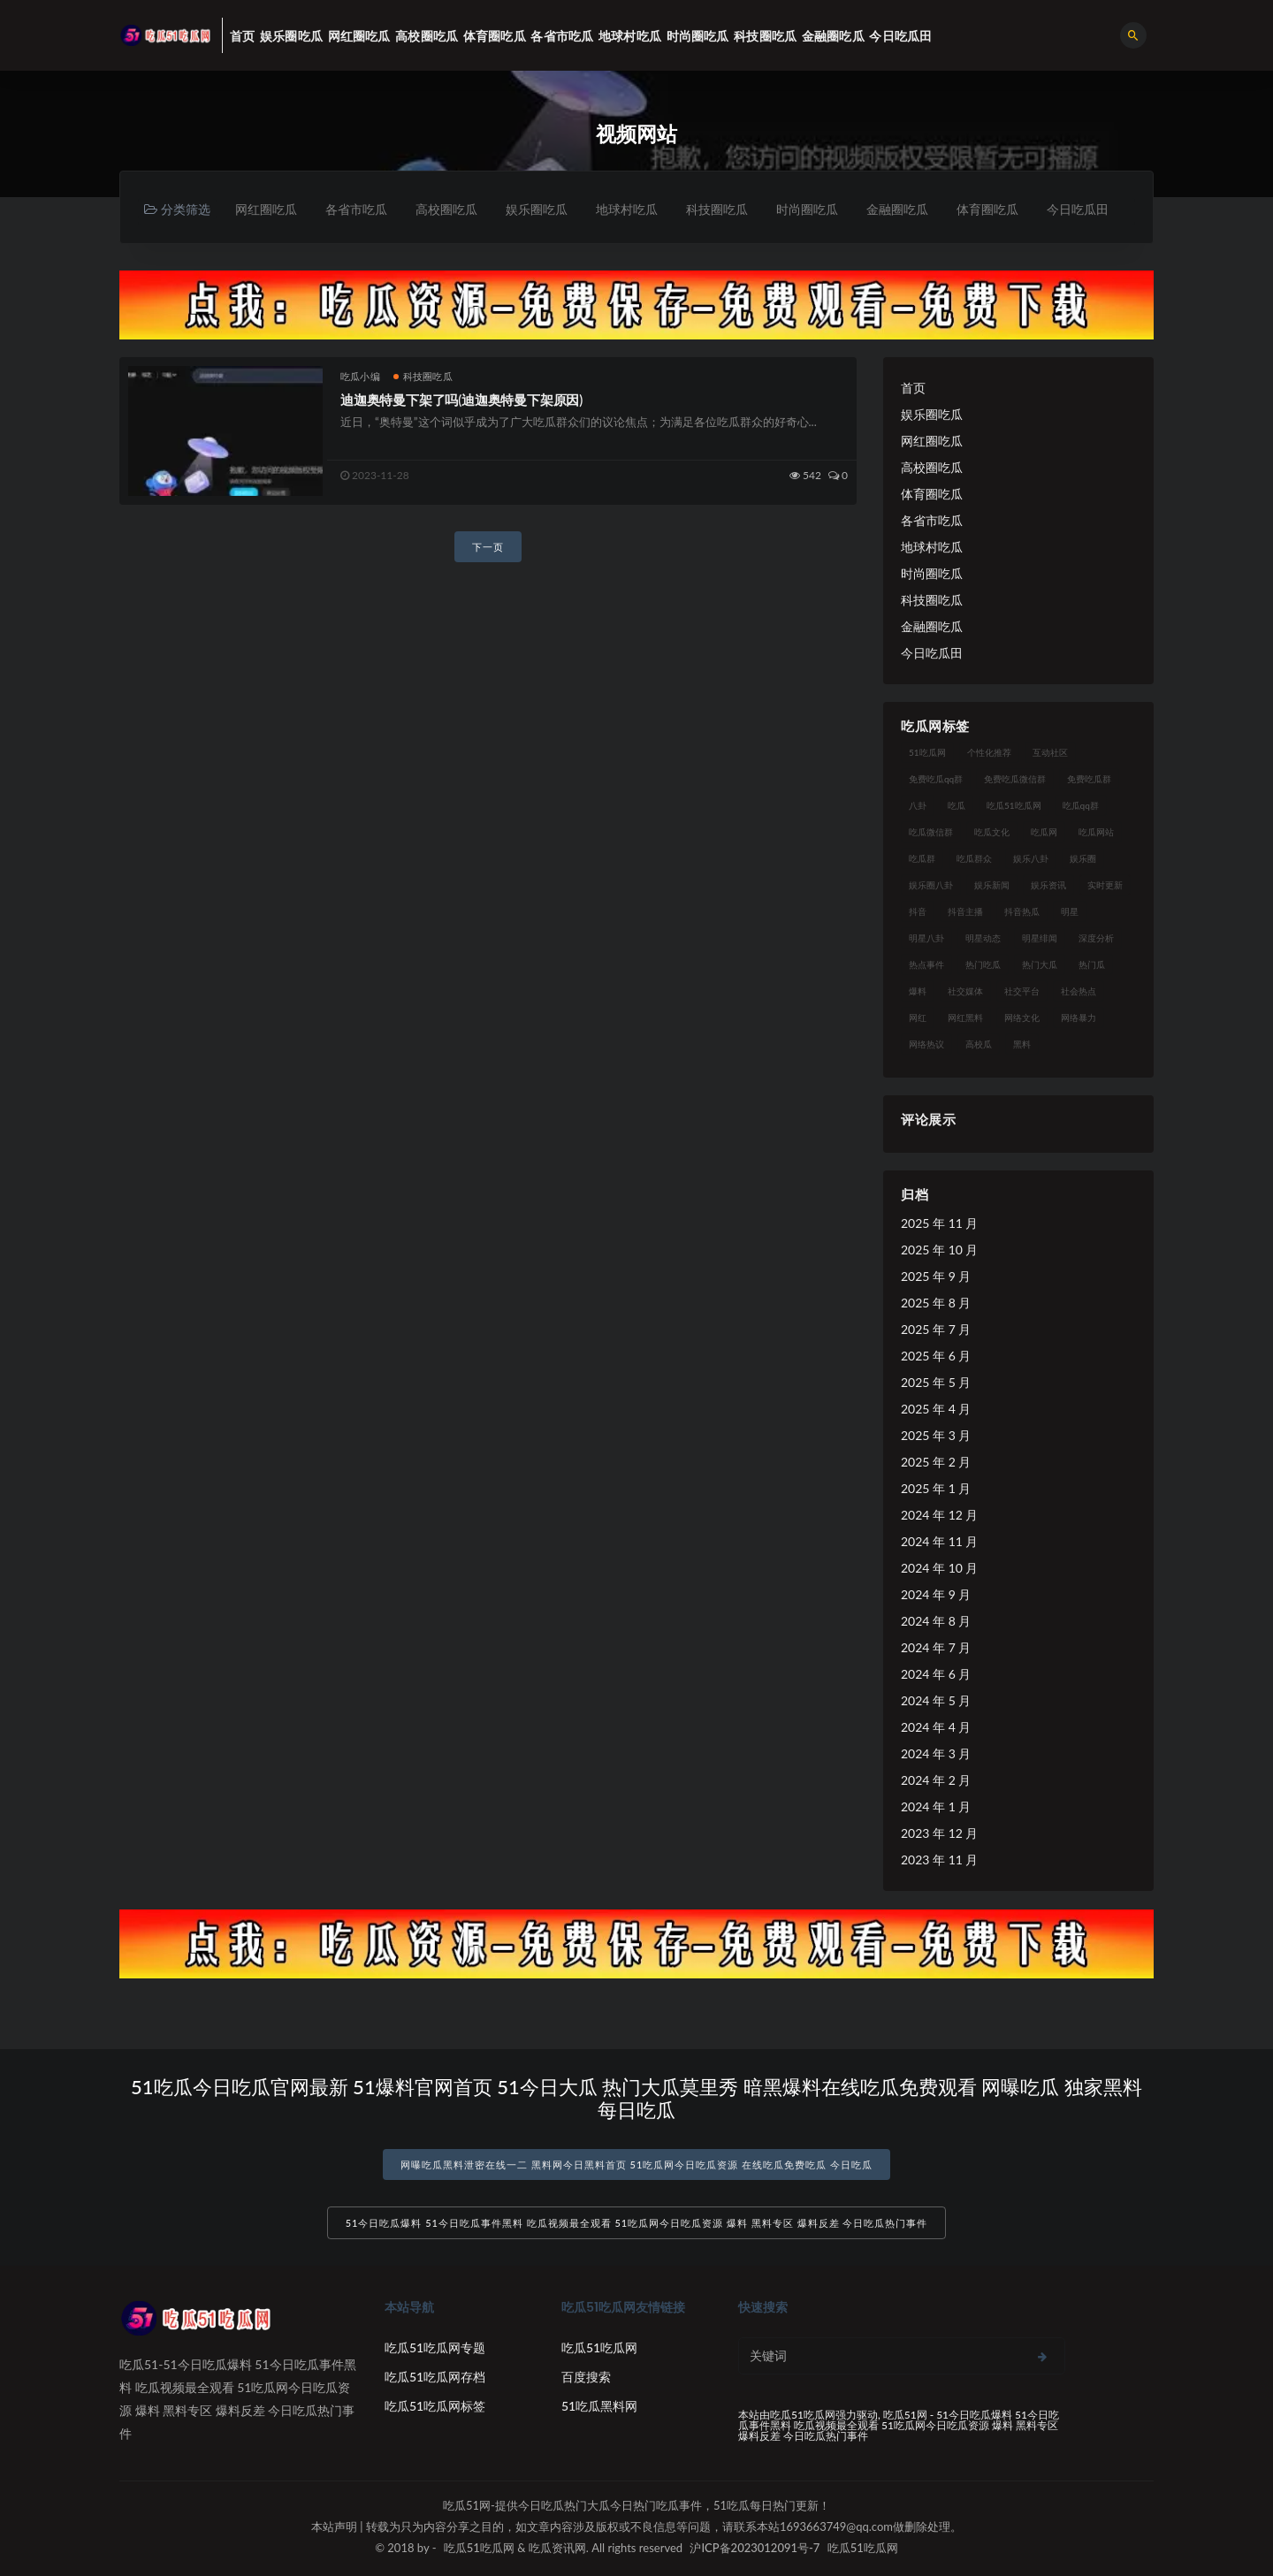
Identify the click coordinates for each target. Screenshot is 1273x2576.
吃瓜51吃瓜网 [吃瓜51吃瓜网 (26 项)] (1014, 805)
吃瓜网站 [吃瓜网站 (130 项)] (1096, 832)
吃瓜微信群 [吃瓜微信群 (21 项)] (931, 832)
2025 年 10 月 (939, 1249)
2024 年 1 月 (936, 1806)
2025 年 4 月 (936, 1408)
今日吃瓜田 (1078, 209)
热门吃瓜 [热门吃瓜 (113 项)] (983, 964)
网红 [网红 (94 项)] (917, 1017)
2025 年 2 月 (936, 1461)
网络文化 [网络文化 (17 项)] (1022, 1017)
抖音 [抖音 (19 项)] (917, 911)
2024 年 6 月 (936, 1673)
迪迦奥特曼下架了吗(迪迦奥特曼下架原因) (461, 400)
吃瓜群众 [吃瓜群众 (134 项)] (974, 858)
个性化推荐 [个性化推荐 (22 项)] (989, 752)
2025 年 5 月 (936, 1382)
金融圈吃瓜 (897, 209)
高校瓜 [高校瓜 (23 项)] (978, 1044)
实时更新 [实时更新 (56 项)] (1105, 885)
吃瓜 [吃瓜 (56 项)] (956, 805)
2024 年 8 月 (936, 1620)
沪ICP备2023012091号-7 (754, 2548)
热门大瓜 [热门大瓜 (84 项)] (1039, 964)
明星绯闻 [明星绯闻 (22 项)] (1039, 938)
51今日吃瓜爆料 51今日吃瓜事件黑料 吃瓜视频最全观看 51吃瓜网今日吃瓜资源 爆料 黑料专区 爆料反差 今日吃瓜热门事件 (637, 2223)
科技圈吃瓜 (717, 209)
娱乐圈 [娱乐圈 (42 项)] (1083, 858)
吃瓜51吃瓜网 (599, 2347)
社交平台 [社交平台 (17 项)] (1022, 991)
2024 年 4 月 (936, 1726)
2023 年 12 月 (939, 1833)
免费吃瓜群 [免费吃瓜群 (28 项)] (1089, 779)
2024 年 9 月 (936, 1594)
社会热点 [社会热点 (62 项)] (1078, 991)
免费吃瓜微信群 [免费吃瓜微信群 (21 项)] (1015, 779)
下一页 (488, 547)
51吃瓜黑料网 (599, 2405)
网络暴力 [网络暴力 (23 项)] (1078, 1017)
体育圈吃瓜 (987, 209)
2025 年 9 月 (936, 1276)
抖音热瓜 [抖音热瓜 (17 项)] (1022, 911)
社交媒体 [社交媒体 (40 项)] (965, 991)
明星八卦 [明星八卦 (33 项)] (926, 938)
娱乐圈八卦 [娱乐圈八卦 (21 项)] (931, 885)
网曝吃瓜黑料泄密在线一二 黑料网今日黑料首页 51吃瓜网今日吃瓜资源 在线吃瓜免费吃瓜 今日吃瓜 (636, 2164)
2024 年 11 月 (939, 1541)
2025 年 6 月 (936, 1355)
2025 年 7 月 (936, 1329)
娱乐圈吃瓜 (537, 209)
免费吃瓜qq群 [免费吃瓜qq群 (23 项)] (936, 779)
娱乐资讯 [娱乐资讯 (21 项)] (1048, 885)
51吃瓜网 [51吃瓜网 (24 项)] (927, 752)
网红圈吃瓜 (266, 209)
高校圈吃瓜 (446, 209)
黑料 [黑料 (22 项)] (1022, 1044)
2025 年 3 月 (936, 1435)
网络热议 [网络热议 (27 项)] (926, 1044)
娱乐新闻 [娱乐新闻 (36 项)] (992, 885)
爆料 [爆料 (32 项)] (917, 991)
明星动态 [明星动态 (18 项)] (983, 938)
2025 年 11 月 (939, 1223)
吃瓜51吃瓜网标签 (435, 2405)
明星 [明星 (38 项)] (1070, 911)
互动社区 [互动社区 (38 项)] (1050, 752)
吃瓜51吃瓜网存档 (435, 2376)
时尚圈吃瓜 (807, 209)
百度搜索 (586, 2376)
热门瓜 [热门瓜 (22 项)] (1092, 964)
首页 (913, 387)
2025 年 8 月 (936, 1302)
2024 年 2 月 (936, 1779)
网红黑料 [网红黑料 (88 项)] (965, 1017)
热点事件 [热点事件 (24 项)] (926, 964)
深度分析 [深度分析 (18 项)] (1096, 938)
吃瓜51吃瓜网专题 (435, 2347)
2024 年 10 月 (939, 1567)
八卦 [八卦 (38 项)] (917, 805)
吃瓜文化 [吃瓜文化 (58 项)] (992, 832)
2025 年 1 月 (936, 1488)
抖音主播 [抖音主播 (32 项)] (965, 911)
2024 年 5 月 (936, 1700)
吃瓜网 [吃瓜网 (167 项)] (1044, 832)
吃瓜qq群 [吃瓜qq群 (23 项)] (1081, 805)
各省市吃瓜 (356, 209)
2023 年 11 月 (939, 1859)
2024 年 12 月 (939, 1514)
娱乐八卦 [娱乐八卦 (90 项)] (1030, 858)
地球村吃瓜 (627, 209)
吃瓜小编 (360, 376)
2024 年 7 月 (936, 1647)
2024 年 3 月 (936, 1753)
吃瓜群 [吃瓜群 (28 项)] (922, 858)
